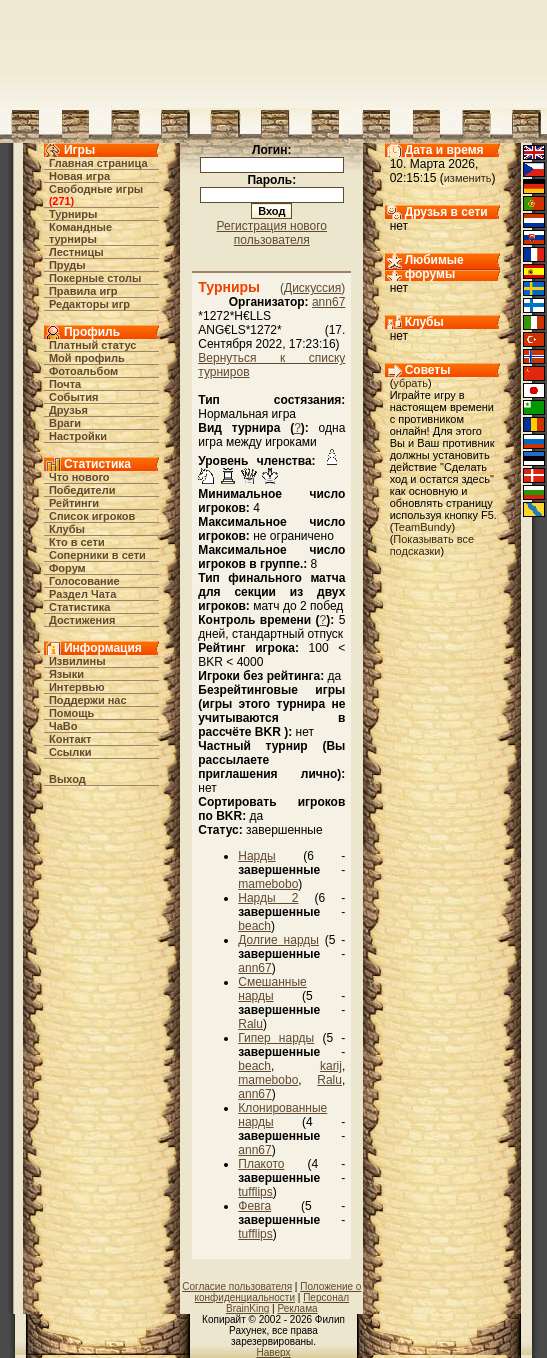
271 (61, 201)
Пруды (67, 265)
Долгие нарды (278, 940)
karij (331, 1066)
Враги (65, 423)
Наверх (274, 1352)
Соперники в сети (97, 555)
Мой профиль (87, 358)
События (73, 397)
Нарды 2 (268, 898)
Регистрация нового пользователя (272, 233)
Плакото (261, 1164)
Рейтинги (74, 503)
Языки (66, 674)
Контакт (70, 739)
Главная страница (98, 163)
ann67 (328, 302)
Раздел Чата (82, 594)
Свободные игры (96, 189)
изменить (468, 178)
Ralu (250, 1024)
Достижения (82, 620)
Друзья (68, 410)
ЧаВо (63, 726)
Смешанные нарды (272, 989)
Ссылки (70, 752)
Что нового (79, 477)
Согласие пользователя (237, 1286)
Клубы (67, 529)
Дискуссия (312, 288)
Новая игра (79, 176)
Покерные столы (95, 278)
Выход (67, 779)
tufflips (255, 1192)
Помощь (71, 713)
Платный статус (93, 345)
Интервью (77, 687)
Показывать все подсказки (432, 545)
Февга (254, 1206)
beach (254, 926)
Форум (67, 568)
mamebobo (268, 884)
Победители (82, 490)
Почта (65, 384)
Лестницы (76, 252)
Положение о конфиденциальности (278, 1292)
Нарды (256, 856)
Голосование (84, 581)
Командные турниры (80, 233)
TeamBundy (422, 527)
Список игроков (92, 516)
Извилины (77, 661)
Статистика (80, 607)
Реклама (297, 1308)
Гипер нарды (276, 1038)
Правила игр (83, 291)
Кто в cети (77, 542)
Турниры (73, 214)
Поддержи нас (88, 700)
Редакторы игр (89, 304)
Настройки (78, 436)
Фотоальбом (83, 371)
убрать (410, 383)
